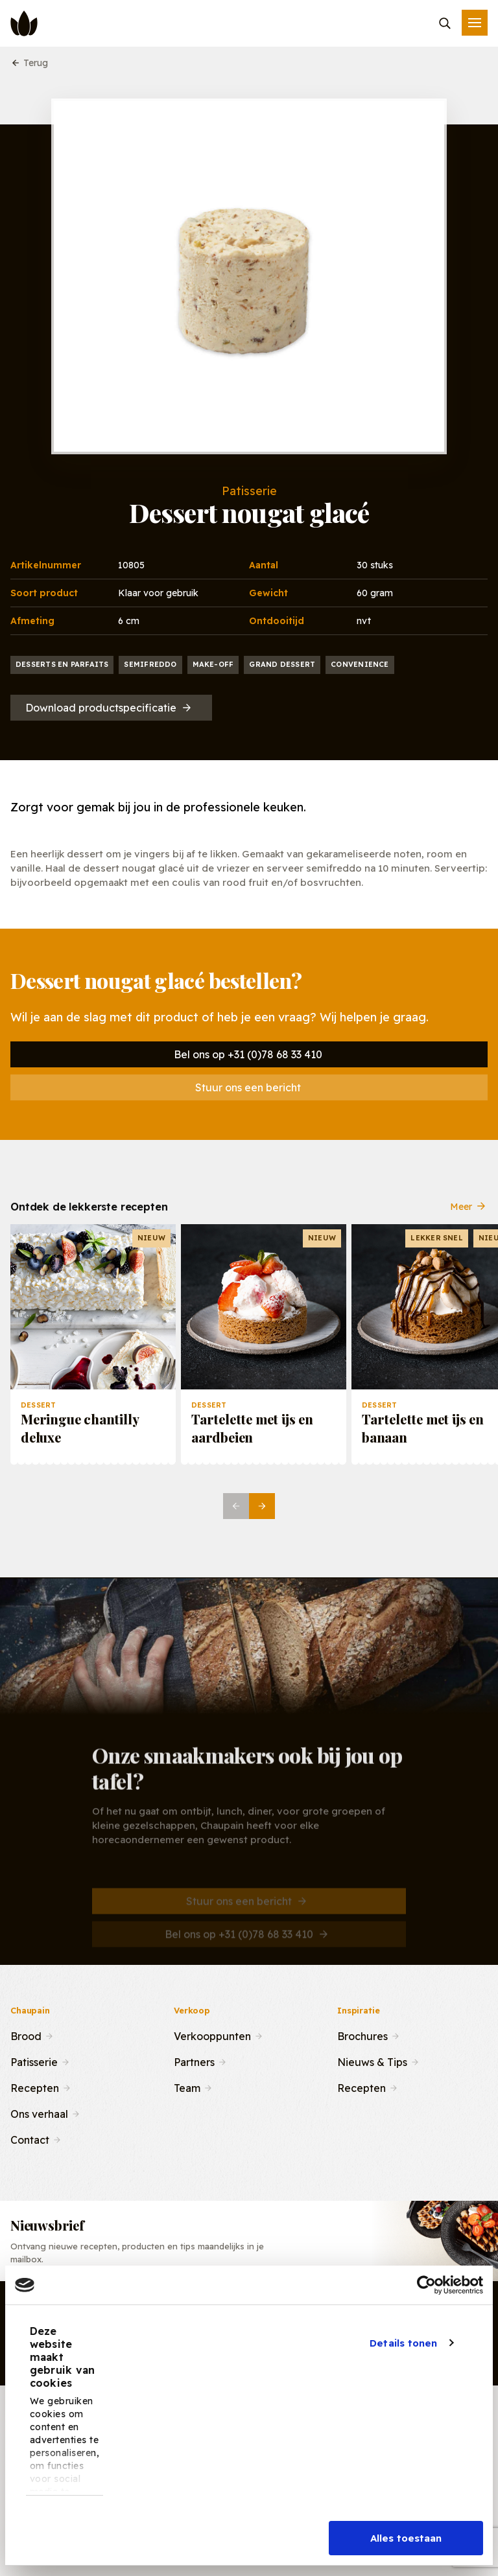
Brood (26, 2035)
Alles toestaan (406, 2538)
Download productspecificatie (109, 707)
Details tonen (403, 2343)
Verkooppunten (212, 2035)
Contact (29, 2138)
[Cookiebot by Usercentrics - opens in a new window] (426, 2285)
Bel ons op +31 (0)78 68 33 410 (248, 1054)
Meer (469, 1216)
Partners (194, 2061)
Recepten (34, 2087)
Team (187, 2087)
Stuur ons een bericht (248, 1087)
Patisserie (34, 2061)
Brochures (362, 2035)
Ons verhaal (39, 2112)
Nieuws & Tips (372, 2061)
